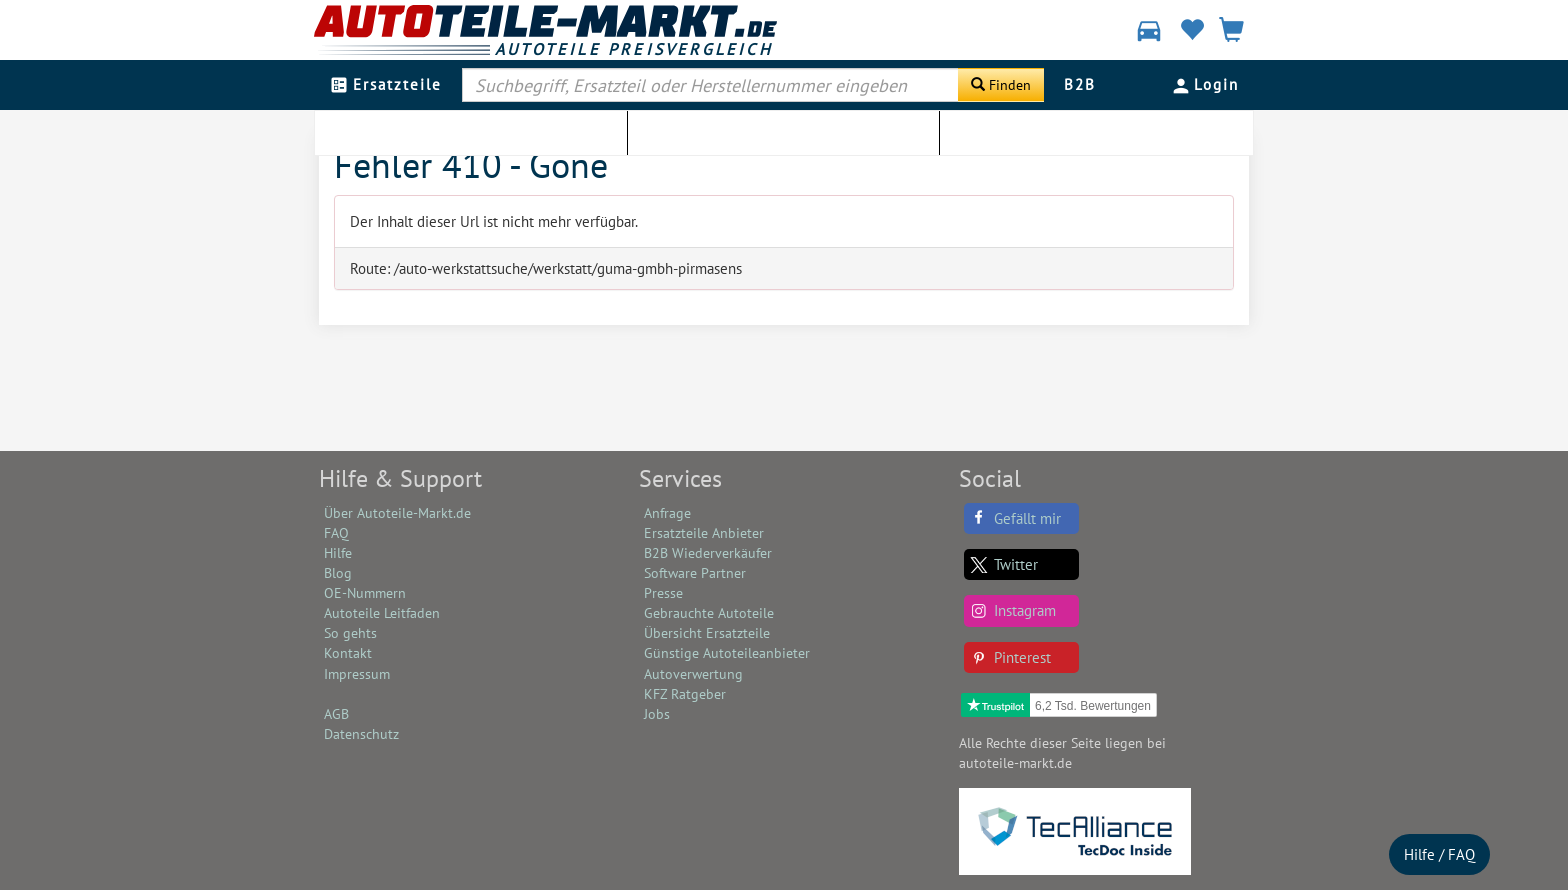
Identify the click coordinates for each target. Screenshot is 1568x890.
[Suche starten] (1001, 85)
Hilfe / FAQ (1439, 854)
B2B (1080, 84)
